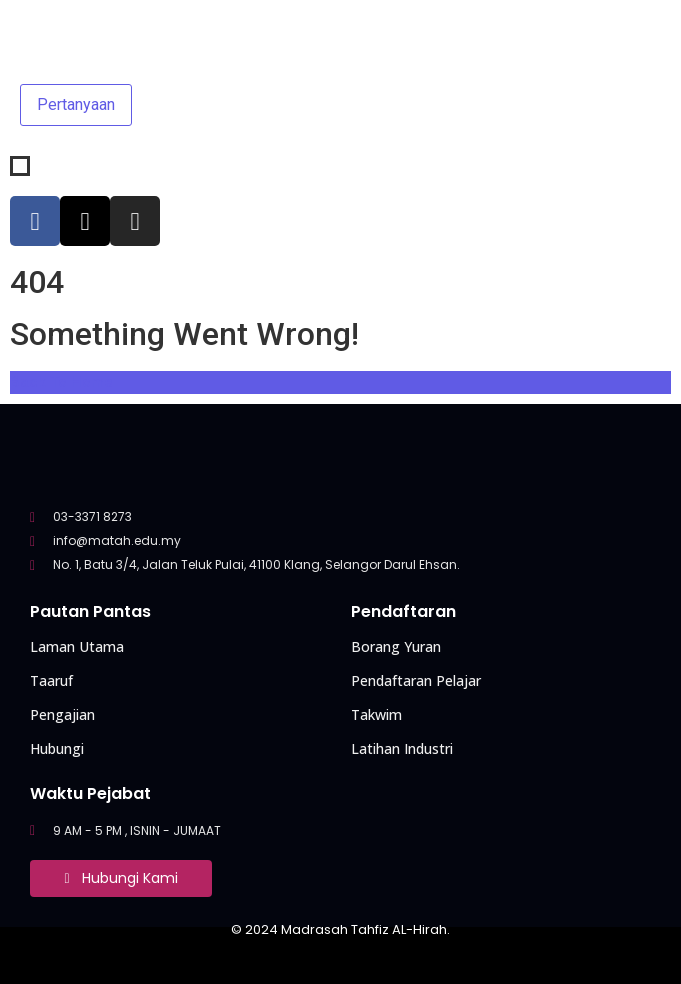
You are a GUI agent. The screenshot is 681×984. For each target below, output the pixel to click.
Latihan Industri (402, 748)
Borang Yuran (396, 646)
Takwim (376, 714)
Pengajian (62, 714)
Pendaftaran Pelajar (416, 680)
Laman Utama (77, 646)
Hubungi (57, 748)
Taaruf (51, 680)
